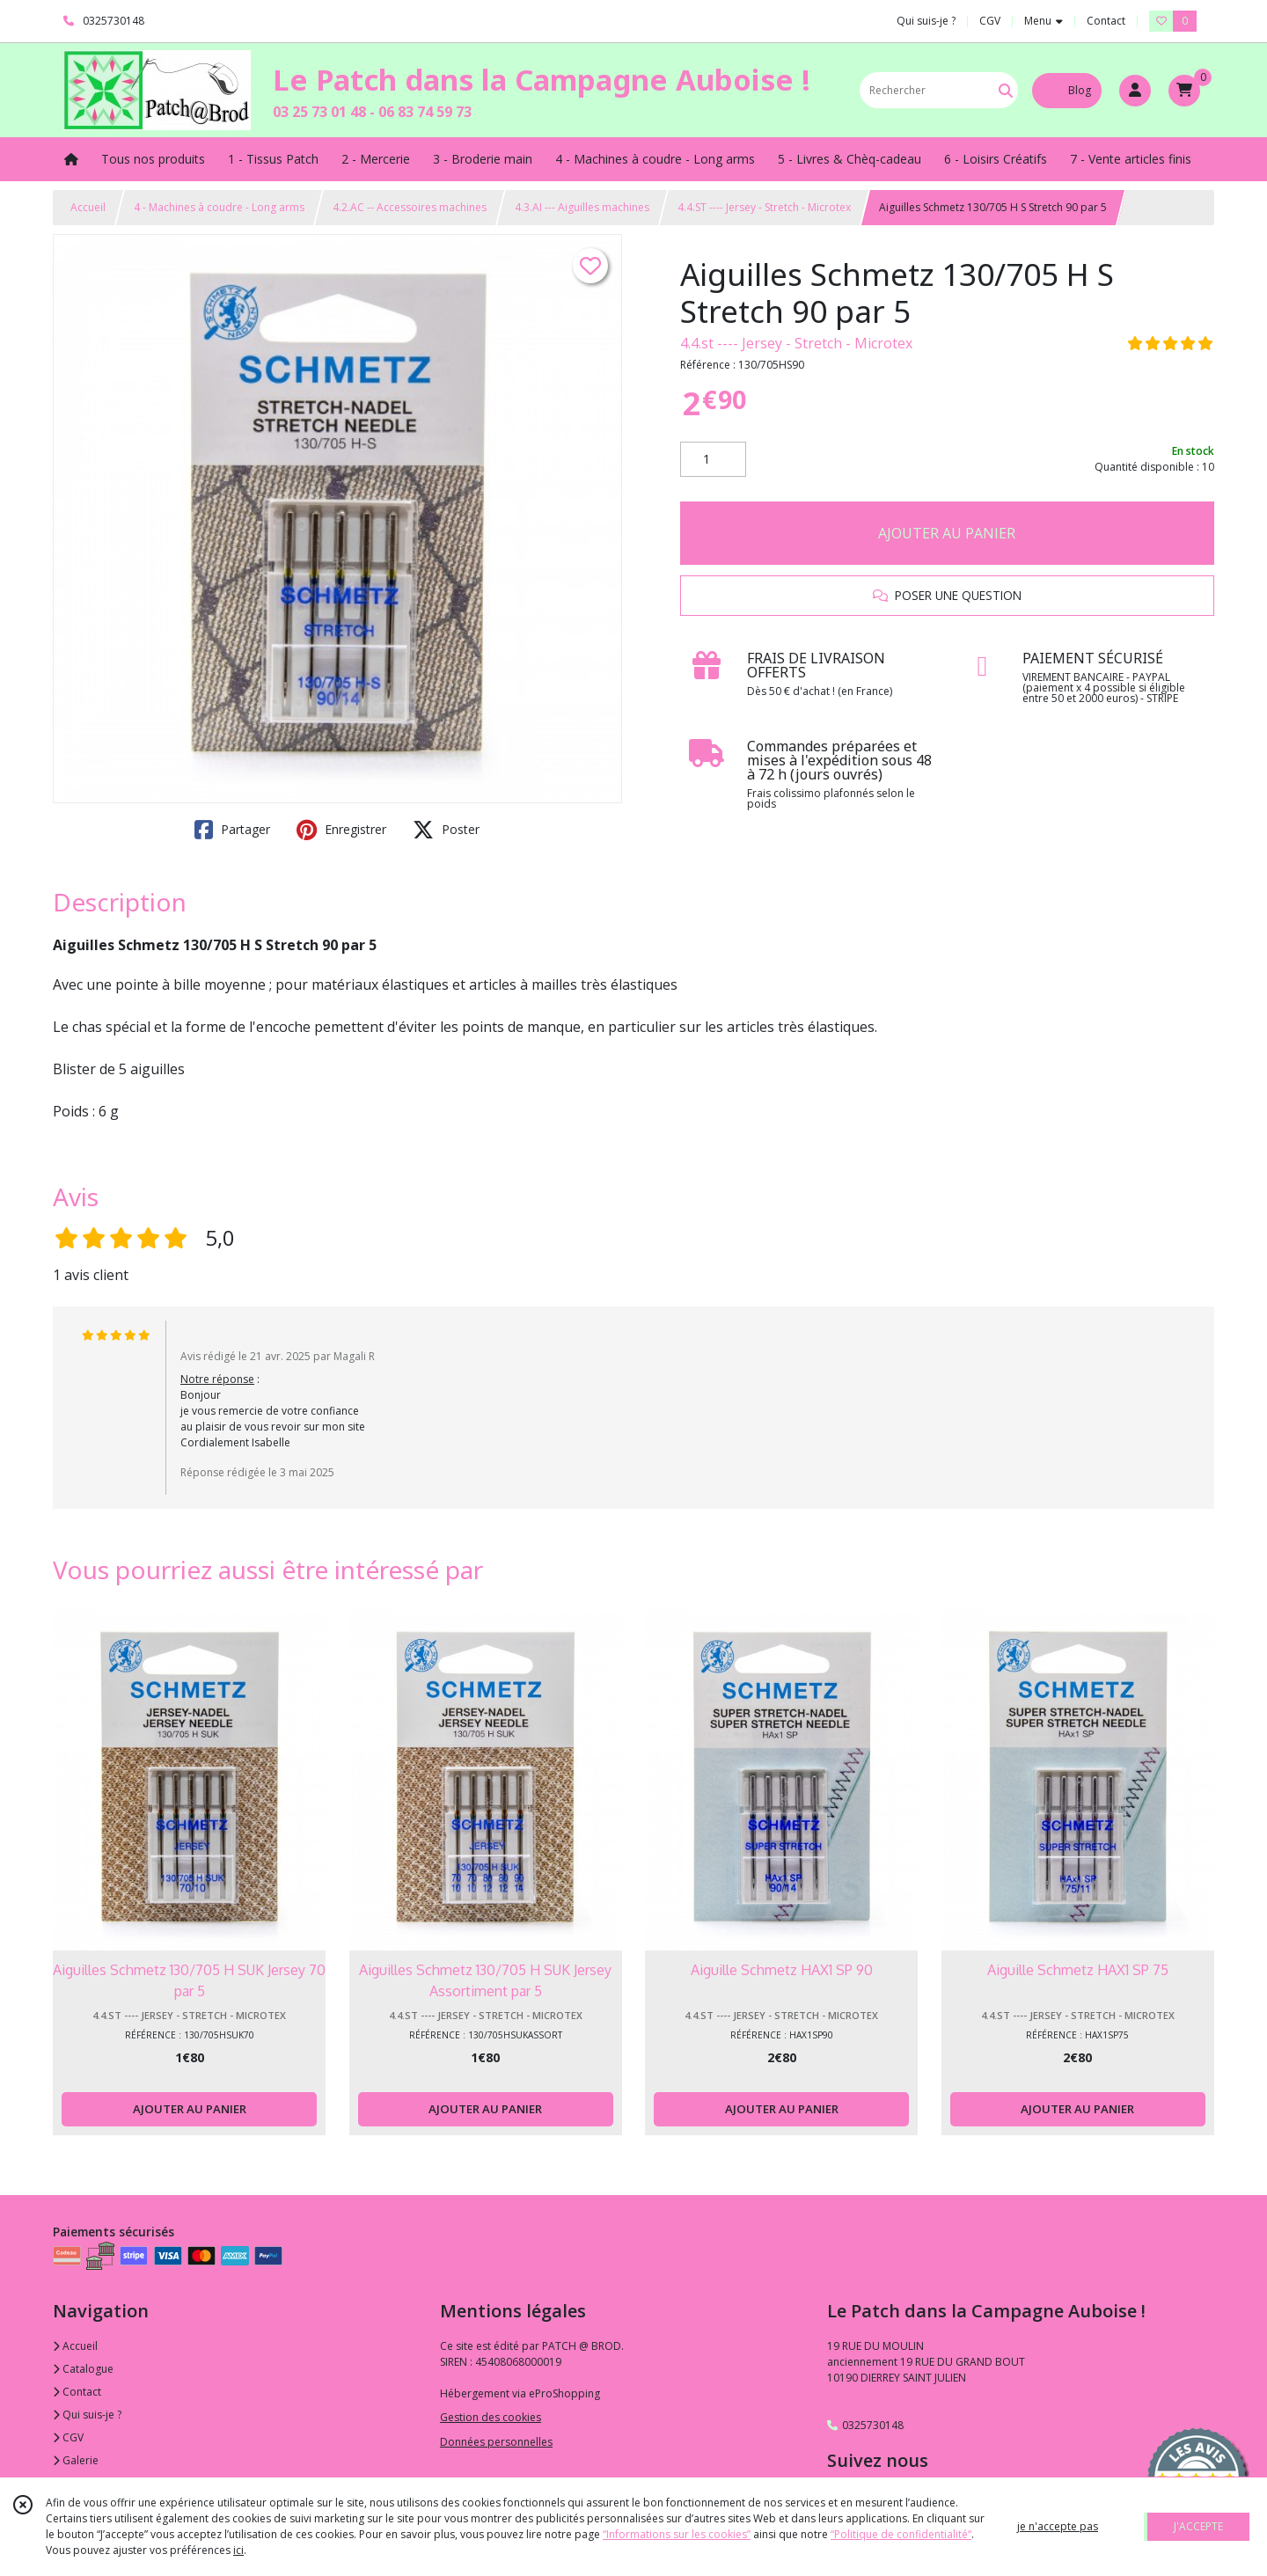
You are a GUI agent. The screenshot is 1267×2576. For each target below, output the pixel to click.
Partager (232, 829)
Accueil (88, 207)
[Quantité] (713, 459)
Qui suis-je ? (87, 2414)
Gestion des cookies (490, 2417)
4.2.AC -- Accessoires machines (410, 207)
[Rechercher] (1005, 90)
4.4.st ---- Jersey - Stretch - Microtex (796, 343)
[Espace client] (1135, 90)
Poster (446, 829)
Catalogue (83, 2368)
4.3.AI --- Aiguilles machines (582, 207)
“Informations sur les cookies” (677, 2534)
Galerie (76, 2460)
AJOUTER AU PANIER (946, 533)
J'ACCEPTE (1198, 2526)
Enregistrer (341, 829)
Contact (1106, 20)
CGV (68, 2437)
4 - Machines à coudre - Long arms (219, 207)
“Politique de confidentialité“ (901, 2534)
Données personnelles (496, 2441)
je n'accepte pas (1057, 2526)
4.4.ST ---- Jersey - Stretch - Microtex (764, 207)
